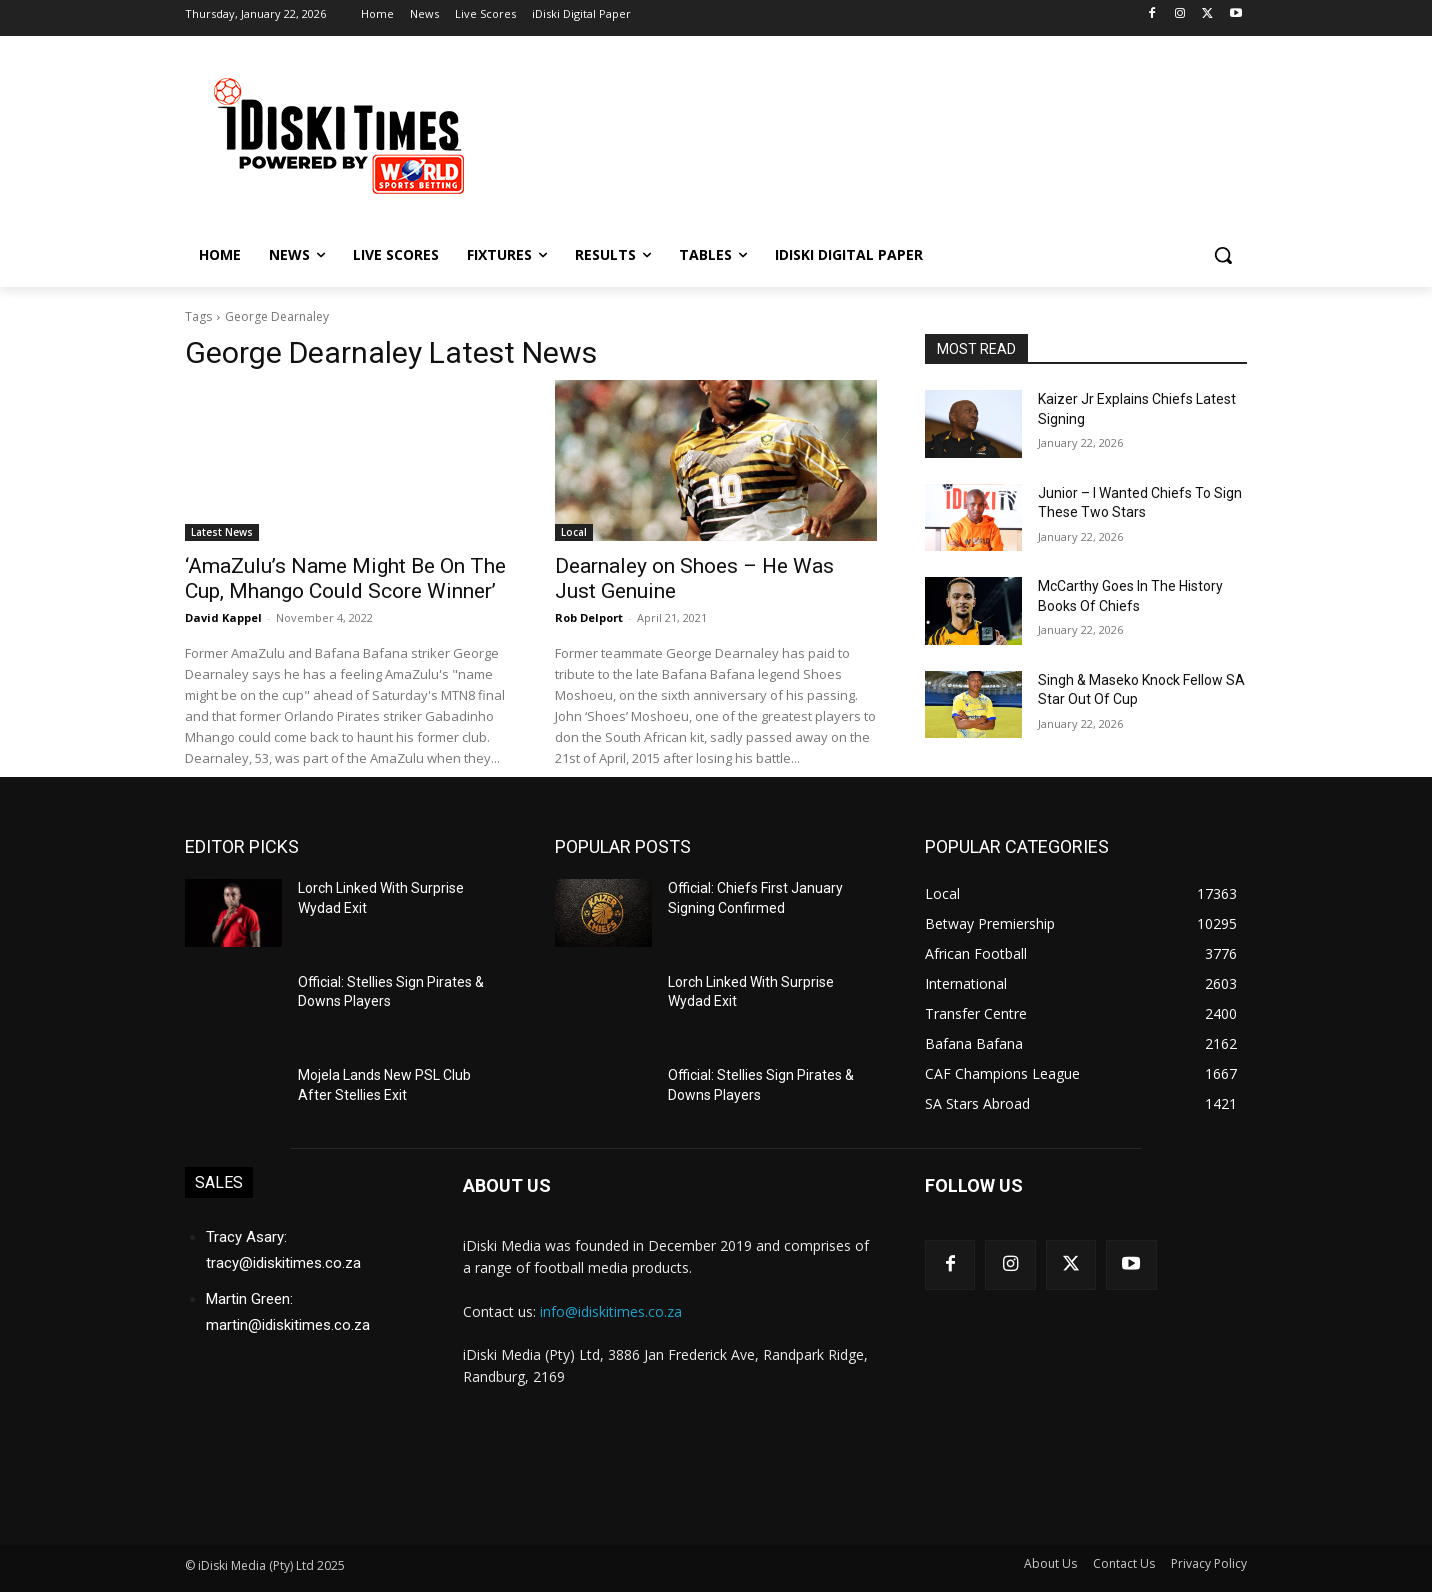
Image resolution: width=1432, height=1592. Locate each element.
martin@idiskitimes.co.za (288, 1325)
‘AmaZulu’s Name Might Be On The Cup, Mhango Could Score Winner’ (345, 578)
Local (574, 532)
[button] (1223, 255)
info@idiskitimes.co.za (611, 1311)
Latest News (222, 532)
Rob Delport (589, 617)
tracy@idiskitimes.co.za (283, 1263)
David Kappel (223, 617)
